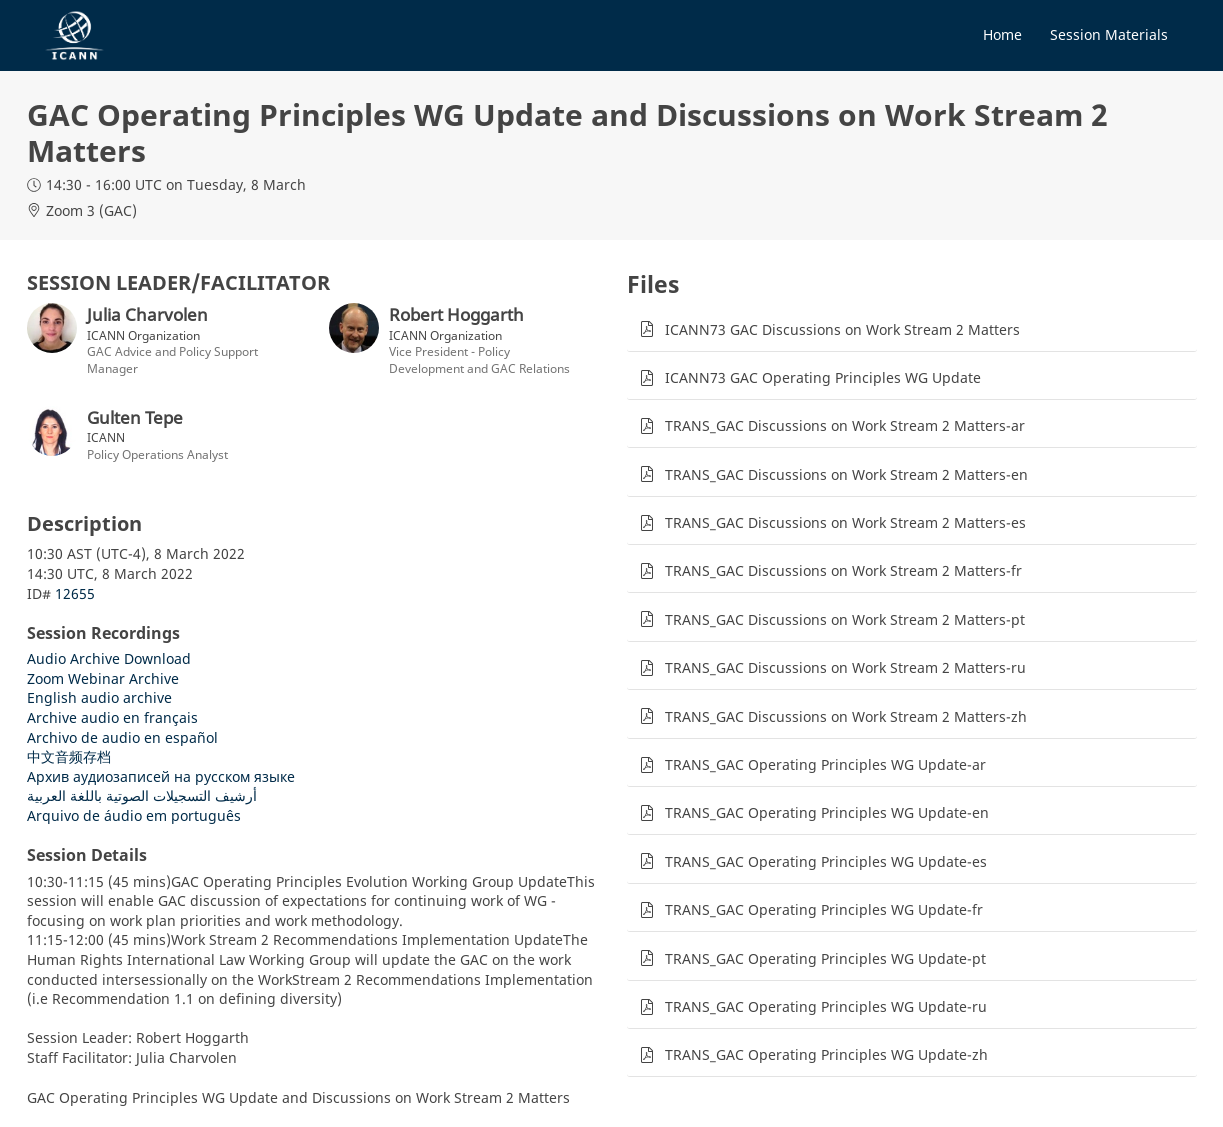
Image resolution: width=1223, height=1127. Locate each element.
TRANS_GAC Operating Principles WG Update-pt (825, 958)
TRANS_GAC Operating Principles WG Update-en (827, 812)
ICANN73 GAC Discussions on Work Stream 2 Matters (842, 329)
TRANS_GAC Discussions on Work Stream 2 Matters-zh (846, 716)
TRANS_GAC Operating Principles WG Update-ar (825, 764)
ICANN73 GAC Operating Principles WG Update (823, 377)
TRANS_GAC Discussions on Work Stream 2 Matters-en (846, 474)
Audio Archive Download (109, 658)
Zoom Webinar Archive (103, 678)
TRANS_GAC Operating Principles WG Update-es (826, 861)
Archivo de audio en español (122, 737)
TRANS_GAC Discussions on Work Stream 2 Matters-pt (845, 619)
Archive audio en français (112, 717)
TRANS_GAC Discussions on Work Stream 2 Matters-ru (845, 667)
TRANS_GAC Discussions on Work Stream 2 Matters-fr (843, 570)
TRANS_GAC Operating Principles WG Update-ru (826, 1006)
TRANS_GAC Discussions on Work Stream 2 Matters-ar (845, 425)
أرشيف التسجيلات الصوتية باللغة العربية (142, 795)
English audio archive (99, 697)
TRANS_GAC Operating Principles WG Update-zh (826, 1054)
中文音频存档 (69, 756)
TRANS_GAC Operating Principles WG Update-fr (824, 909)
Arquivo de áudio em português (134, 815)
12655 (75, 593)
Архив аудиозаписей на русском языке (161, 776)
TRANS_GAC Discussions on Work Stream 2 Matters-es (845, 522)
